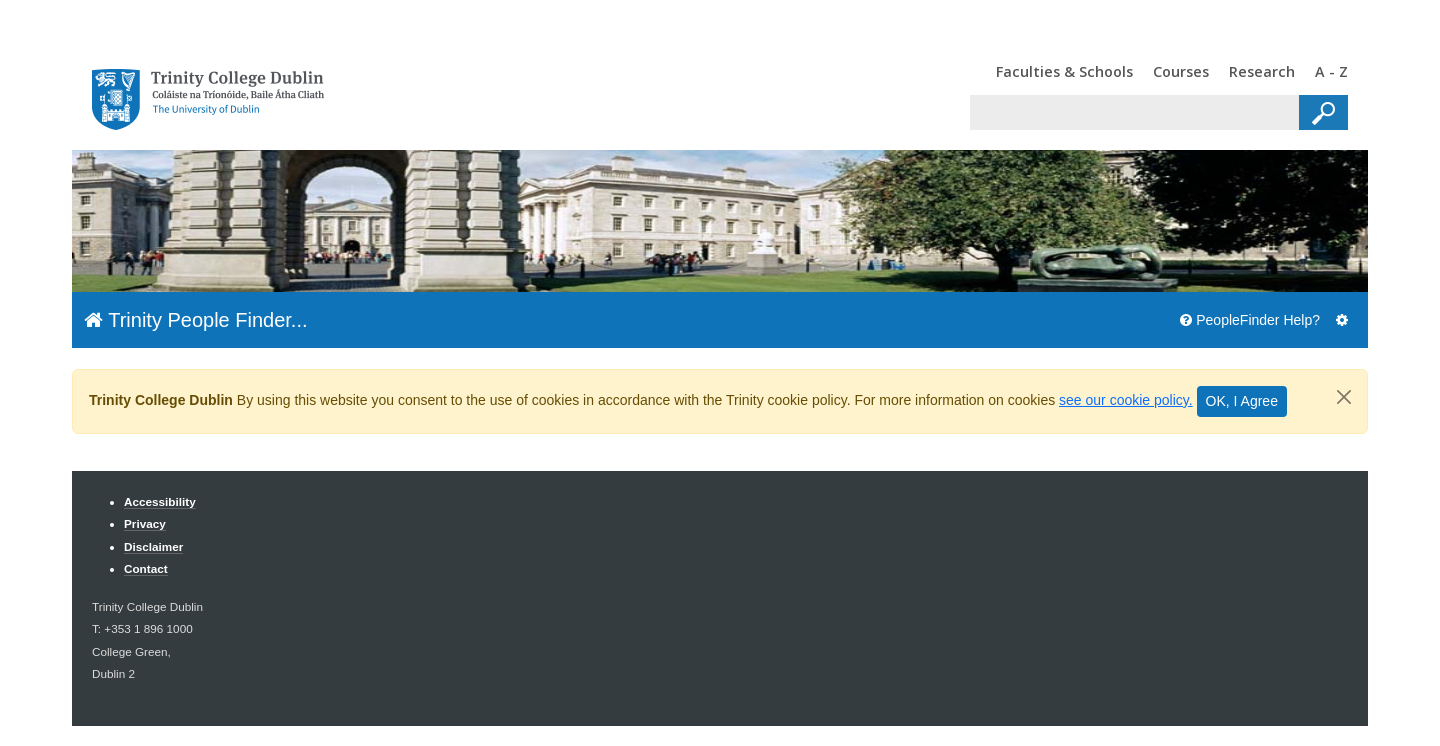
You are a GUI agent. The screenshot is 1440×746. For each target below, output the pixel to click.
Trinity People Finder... (196, 320)
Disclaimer (153, 546)
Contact (146, 568)
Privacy (145, 523)
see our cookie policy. (1126, 400)
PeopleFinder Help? (1250, 320)
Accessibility (160, 501)
